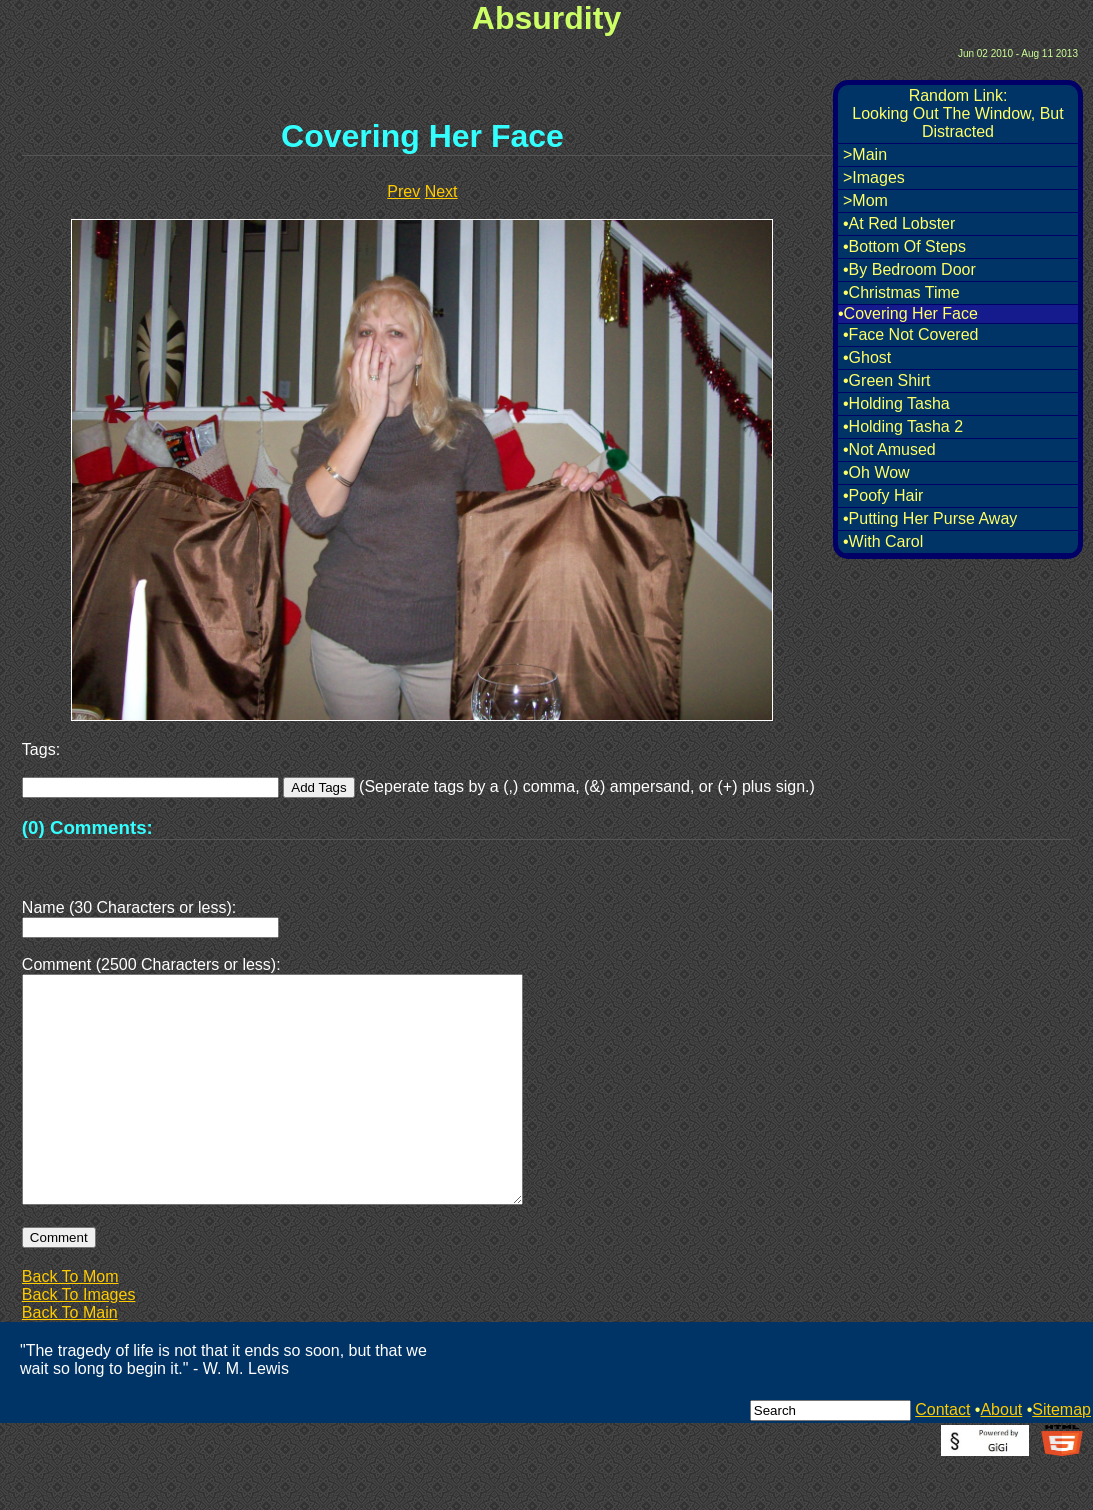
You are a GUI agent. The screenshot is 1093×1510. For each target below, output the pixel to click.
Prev (403, 191)
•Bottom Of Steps (904, 246)
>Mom (865, 200)
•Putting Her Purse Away (930, 518)
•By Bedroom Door (909, 269)
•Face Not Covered (910, 334)
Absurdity (546, 18)
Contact (942, 1457)
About (1001, 1457)
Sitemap (1061, 1457)
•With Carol (883, 541)
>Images (874, 177)
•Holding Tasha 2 (903, 426)
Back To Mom (70, 1324)
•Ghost (867, 357)
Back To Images (79, 1342)
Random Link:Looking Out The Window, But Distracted (957, 113)
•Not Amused (889, 449)
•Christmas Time (901, 292)
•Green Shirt (886, 380)
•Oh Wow (876, 472)
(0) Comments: (87, 827)
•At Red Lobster (899, 223)
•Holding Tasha (896, 403)
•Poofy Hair (883, 495)
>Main (865, 154)
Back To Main (70, 1360)
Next (441, 191)
